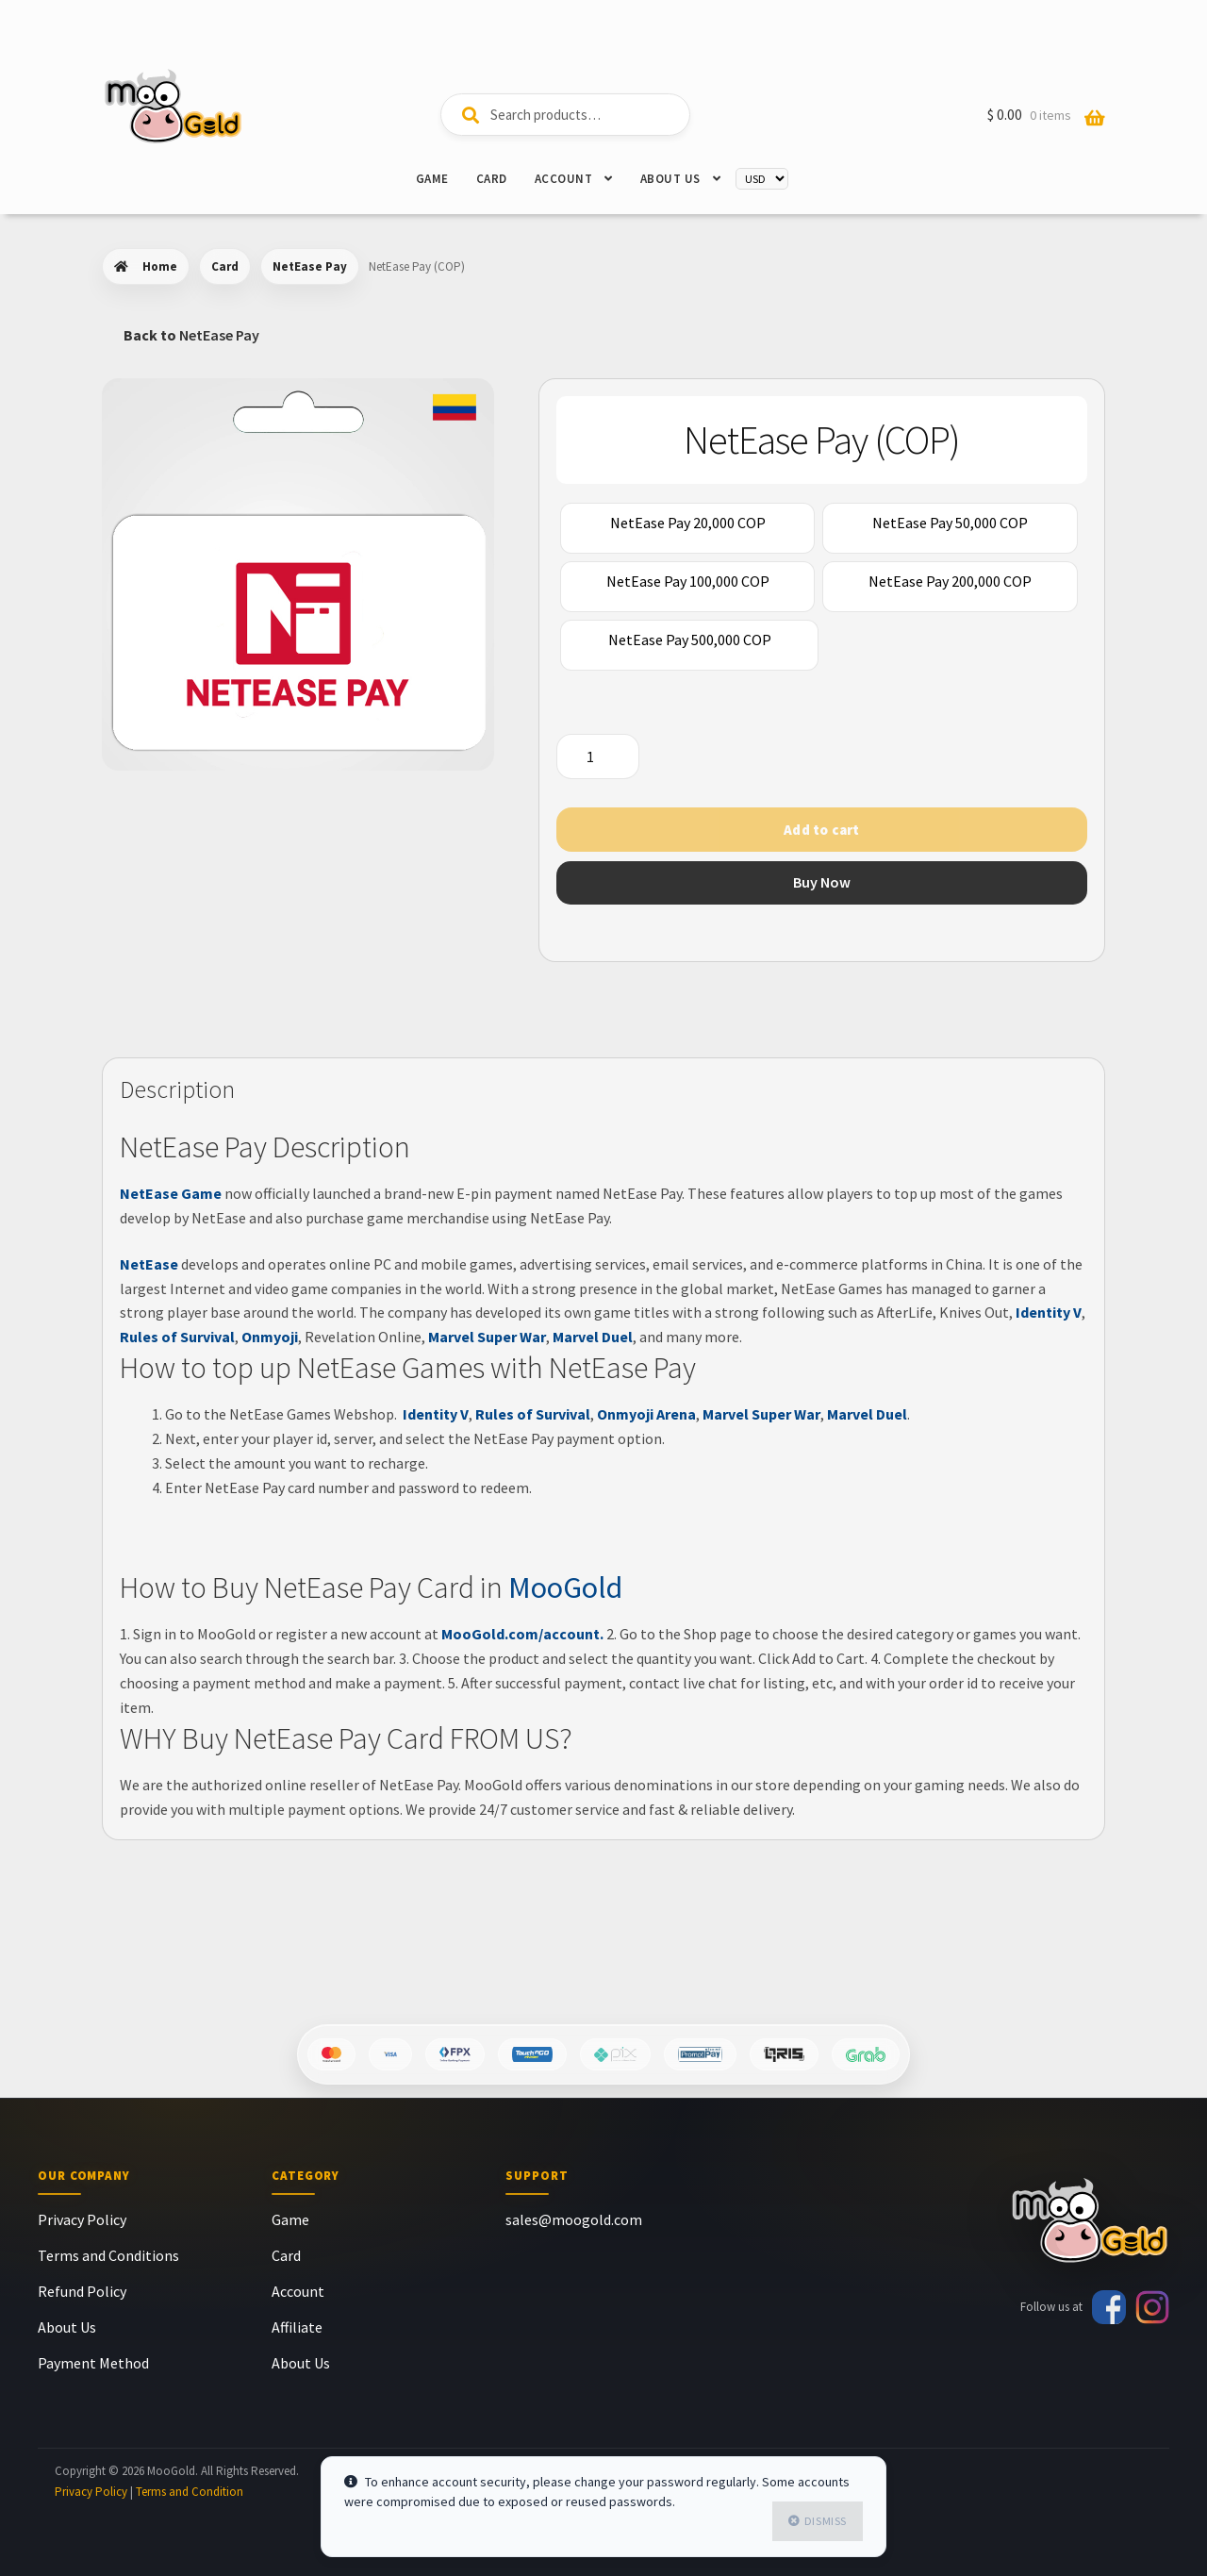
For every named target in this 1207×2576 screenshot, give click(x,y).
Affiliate (297, 2327)
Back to (191, 334)
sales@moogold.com (573, 2219)
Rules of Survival (177, 1336)
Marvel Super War (487, 1336)
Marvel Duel (593, 1336)
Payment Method (93, 2362)
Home (159, 266)
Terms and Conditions (108, 2255)
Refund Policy (82, 2291)
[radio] (688, 528)
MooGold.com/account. (522, 1633)
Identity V (1047, 1312)
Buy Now (822, 882)
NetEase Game (171, 1193)
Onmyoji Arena (646, 1413)
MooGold (565, 1587)
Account (564, 179)
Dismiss (825, 2521)
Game (432, 179)
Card (491, 179)
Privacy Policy (82, 2219)
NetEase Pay (310, 266)
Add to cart (821, 830)
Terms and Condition (189, 2492)
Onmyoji (269, 1336)
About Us (670, 179)
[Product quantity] (597, 756)
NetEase (149, 1264)
